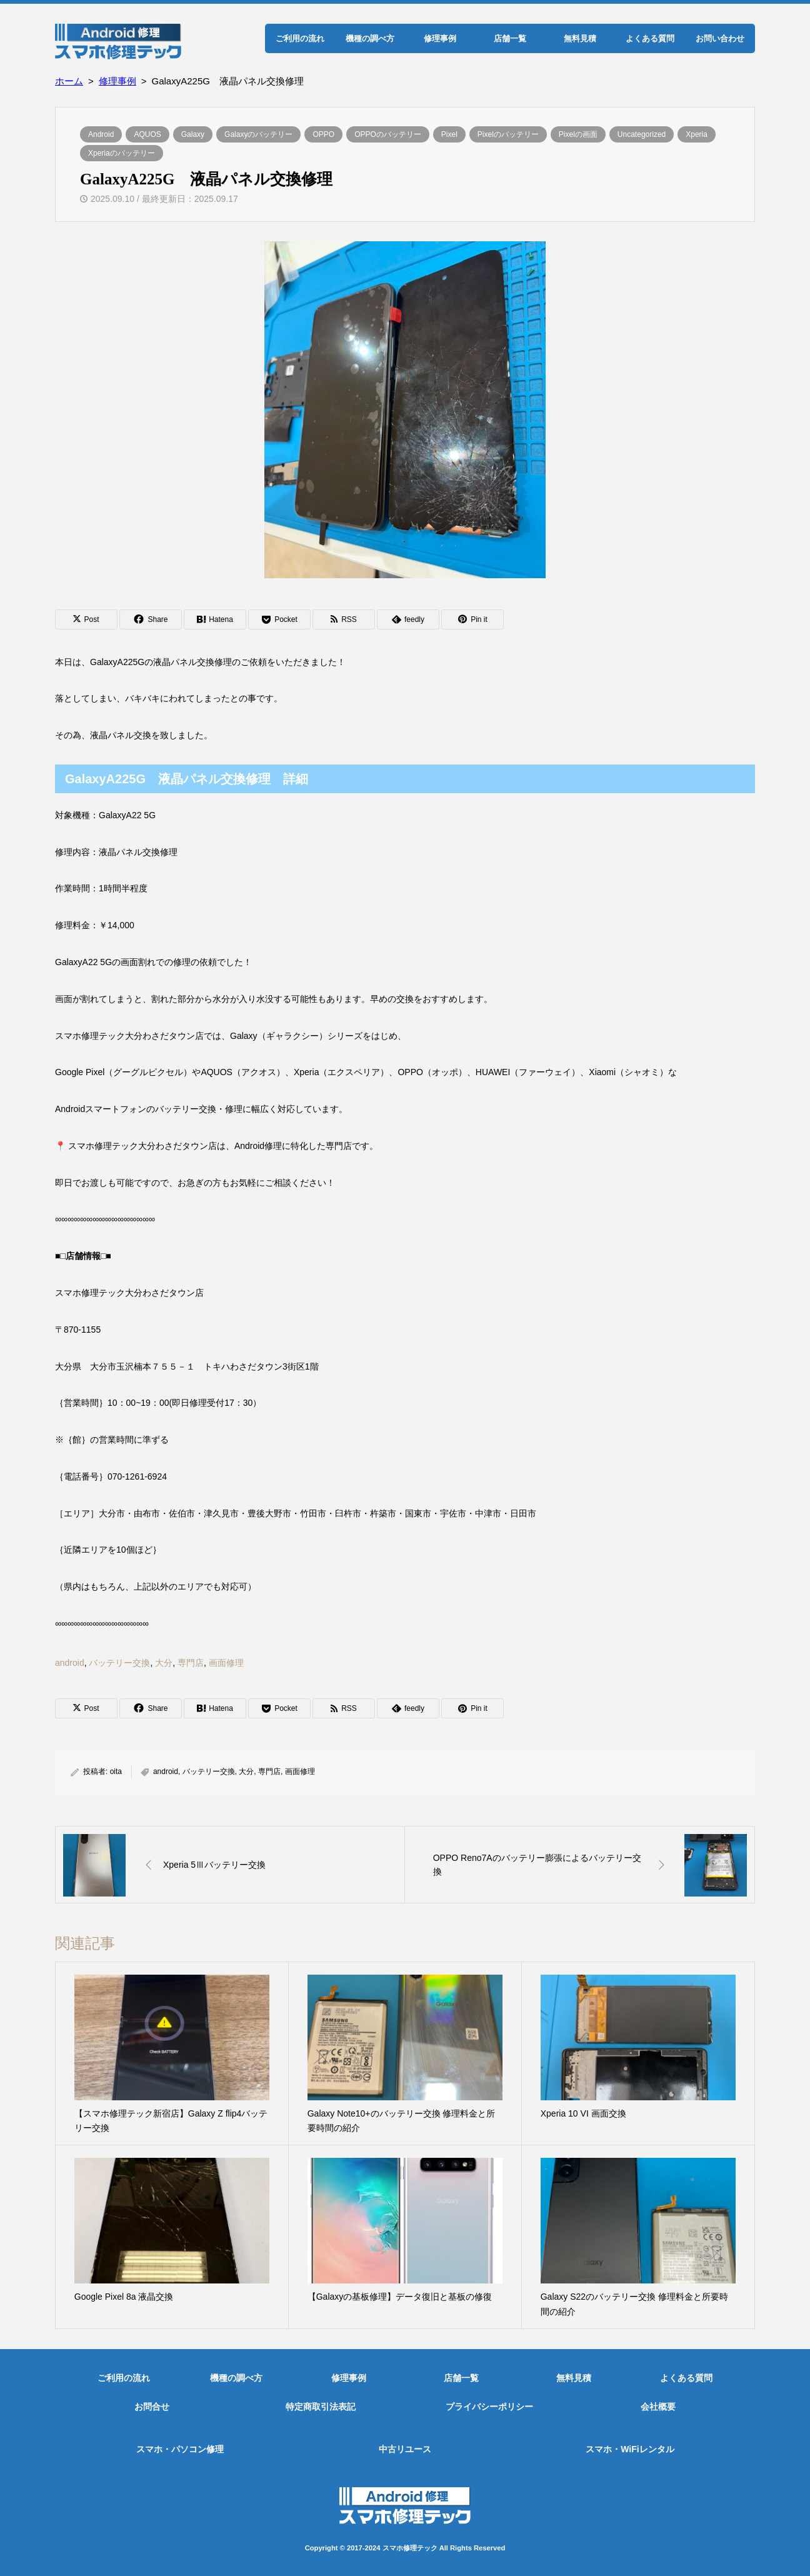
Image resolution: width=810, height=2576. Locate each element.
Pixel (449, 134)
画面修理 (226, 1663)
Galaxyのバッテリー (258, 134)
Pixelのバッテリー (508, 134)
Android (101, 134)
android (69, 1663)
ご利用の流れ (300, 38)
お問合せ (151, 2407)
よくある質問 (650, 38)
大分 (163, 1663)
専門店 (191, 1663)
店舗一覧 (510, 38)
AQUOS (147, 134)
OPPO (323, 134)
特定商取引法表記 (321, 2407)
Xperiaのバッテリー (121, 153)
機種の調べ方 (370, 38)
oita (116, 1771)
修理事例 (440, 38)
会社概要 (658, 2407)
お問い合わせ (720, 38)
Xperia (697, 134)
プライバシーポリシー (489, 2407)
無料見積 (580, 38)
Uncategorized (642, 134)
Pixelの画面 (578, 134)
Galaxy (192, 134)
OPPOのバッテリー (387, 134)
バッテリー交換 (119, 1663)
